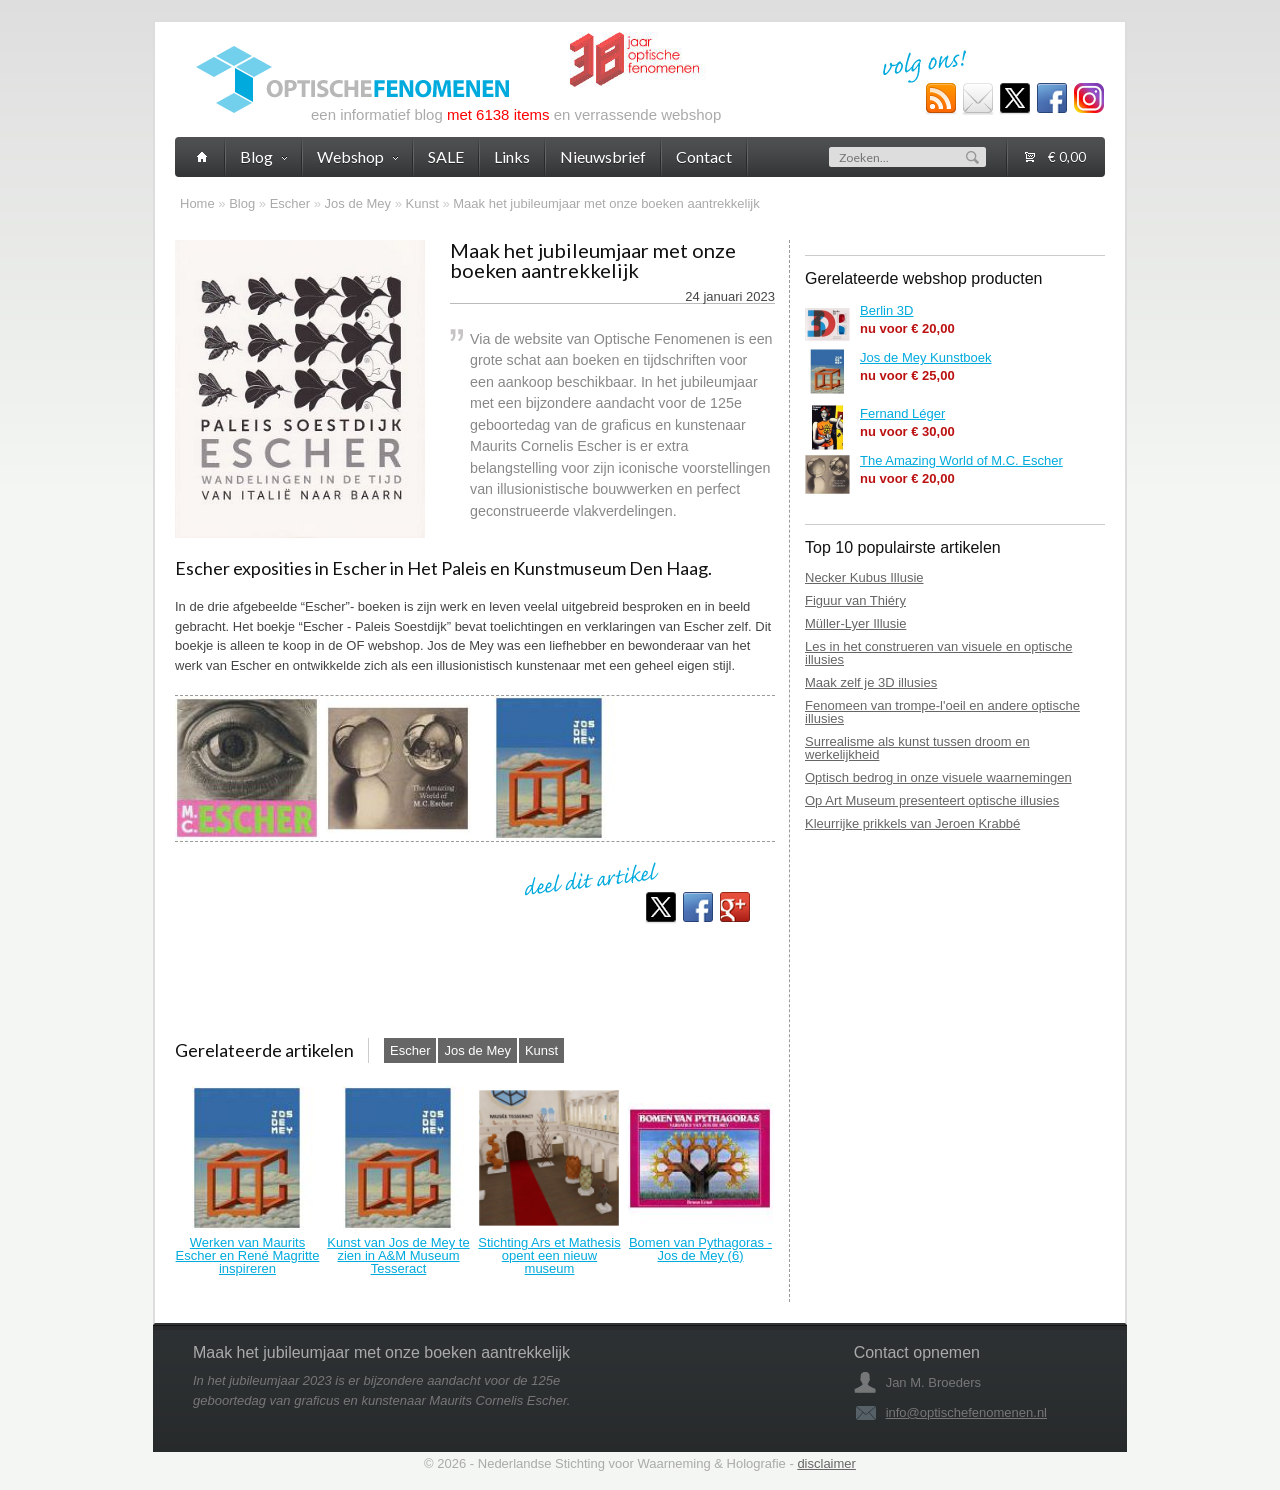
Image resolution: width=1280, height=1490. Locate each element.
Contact (704, 156)
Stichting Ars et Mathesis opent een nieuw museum (549, 1255)
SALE (446, 156)
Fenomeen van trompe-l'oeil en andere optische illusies (942, 712)
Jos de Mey (358, 203)
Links (512, 156)
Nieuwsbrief (603, 156)
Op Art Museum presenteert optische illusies (932, 800)
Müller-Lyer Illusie (855, 623)
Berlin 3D (886, 310)
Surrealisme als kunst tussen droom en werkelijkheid (917, 748)
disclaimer (826, 1463)
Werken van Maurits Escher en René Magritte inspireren (248, 1255)
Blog (242, 203)
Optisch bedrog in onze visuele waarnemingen (938, 777)
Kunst (422, 203)
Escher (290, 203)
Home (197, 203)
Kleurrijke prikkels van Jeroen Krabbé (912, 823)
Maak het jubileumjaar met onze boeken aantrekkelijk (606, 203)
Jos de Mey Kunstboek (926, 357)
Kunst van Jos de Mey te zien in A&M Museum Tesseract (398, 1255)
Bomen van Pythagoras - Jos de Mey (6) (700, 1249)
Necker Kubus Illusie (864, 577)
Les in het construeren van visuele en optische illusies (938, 653)
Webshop (357, 156)
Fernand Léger (902, 413)
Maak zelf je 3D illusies (871, 682)
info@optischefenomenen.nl (966, 1412)
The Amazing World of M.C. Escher (961, 460)
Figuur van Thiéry (855, 600)
